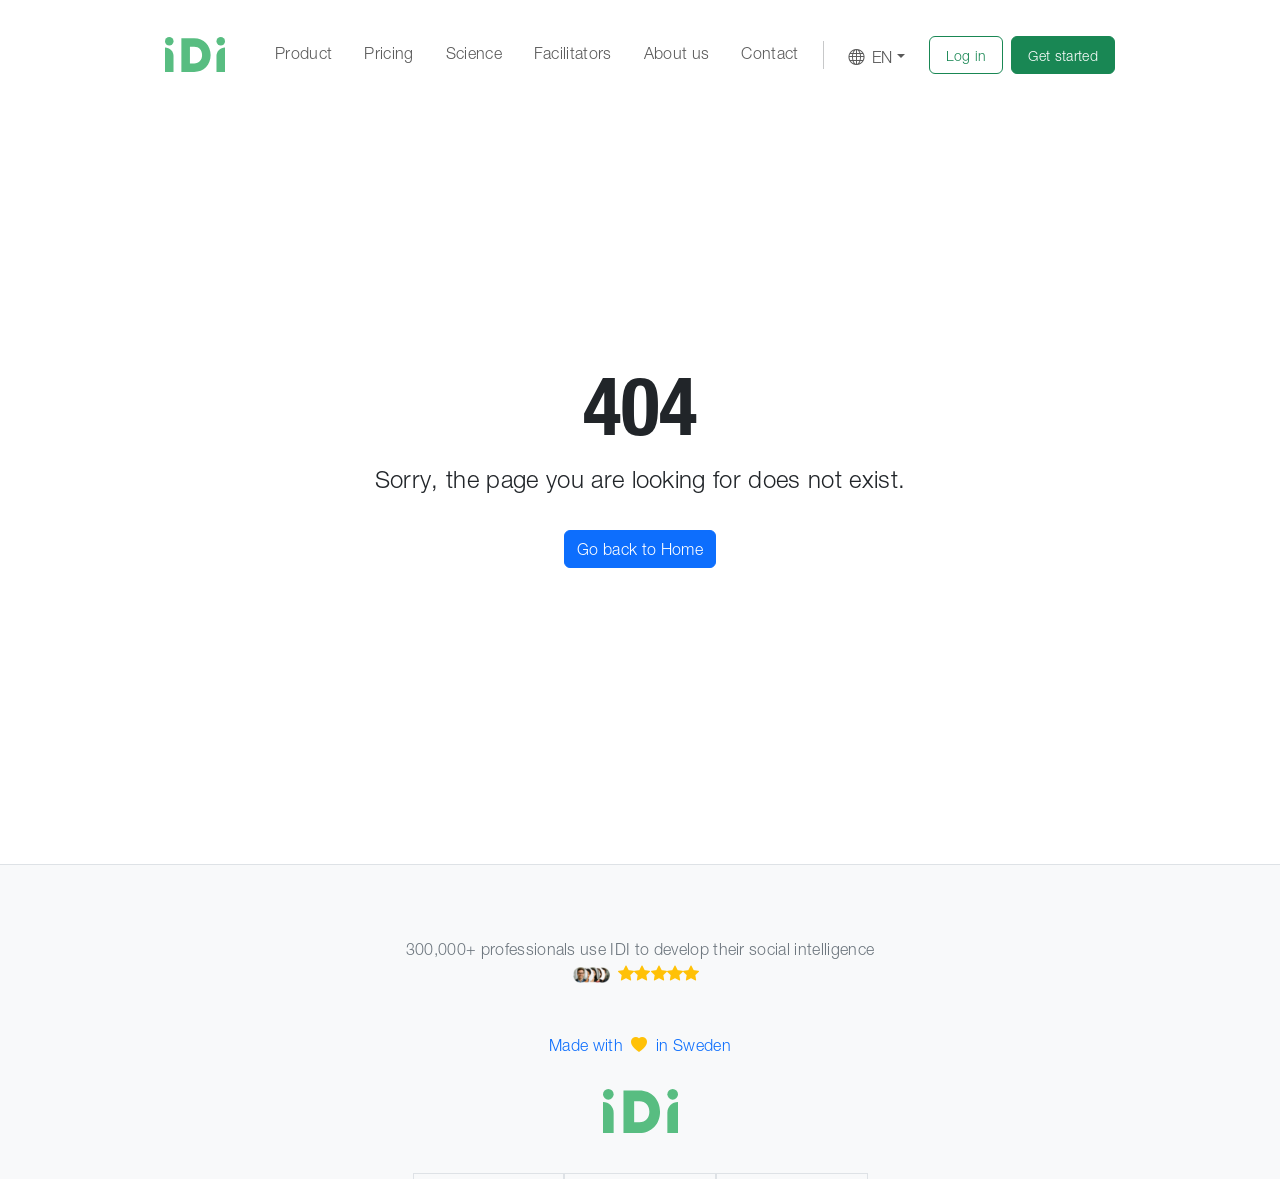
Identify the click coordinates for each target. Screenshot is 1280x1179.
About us (677, 53)
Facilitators (573, 53)
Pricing (388, 53)
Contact (769, 53)
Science (474, 53)
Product (303, 53)
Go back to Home (640, 549)
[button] (966, 55)
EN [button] (870, 57)
